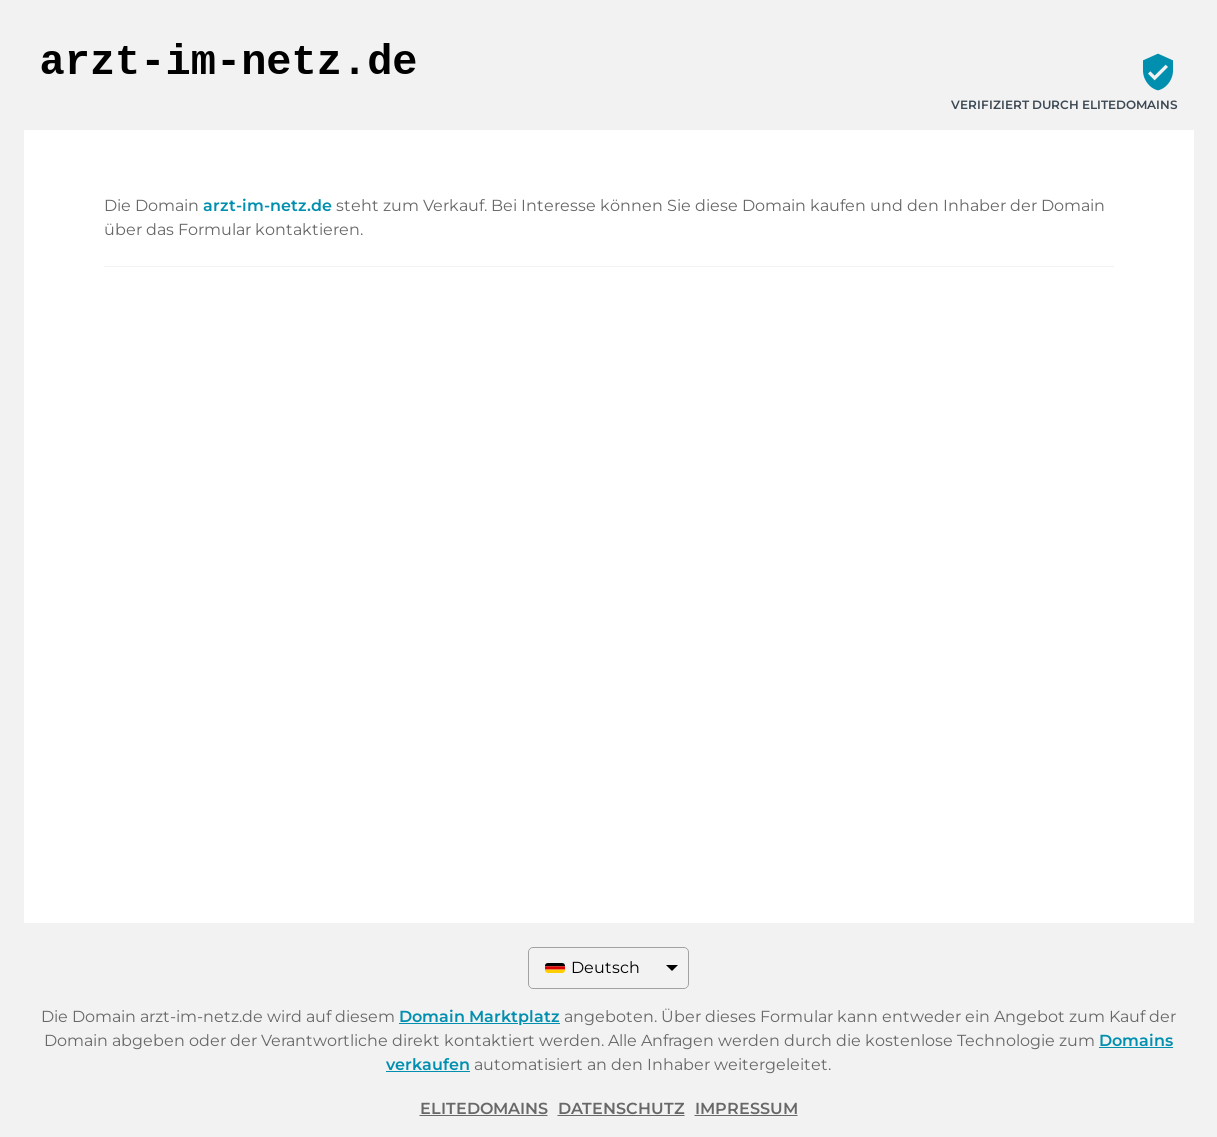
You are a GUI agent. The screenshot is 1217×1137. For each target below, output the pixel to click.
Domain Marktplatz (479, 1016)
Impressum (746, 1108)
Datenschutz (621, 1108)
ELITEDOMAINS (484, 1108)
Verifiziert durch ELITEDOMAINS (1064, 104)
